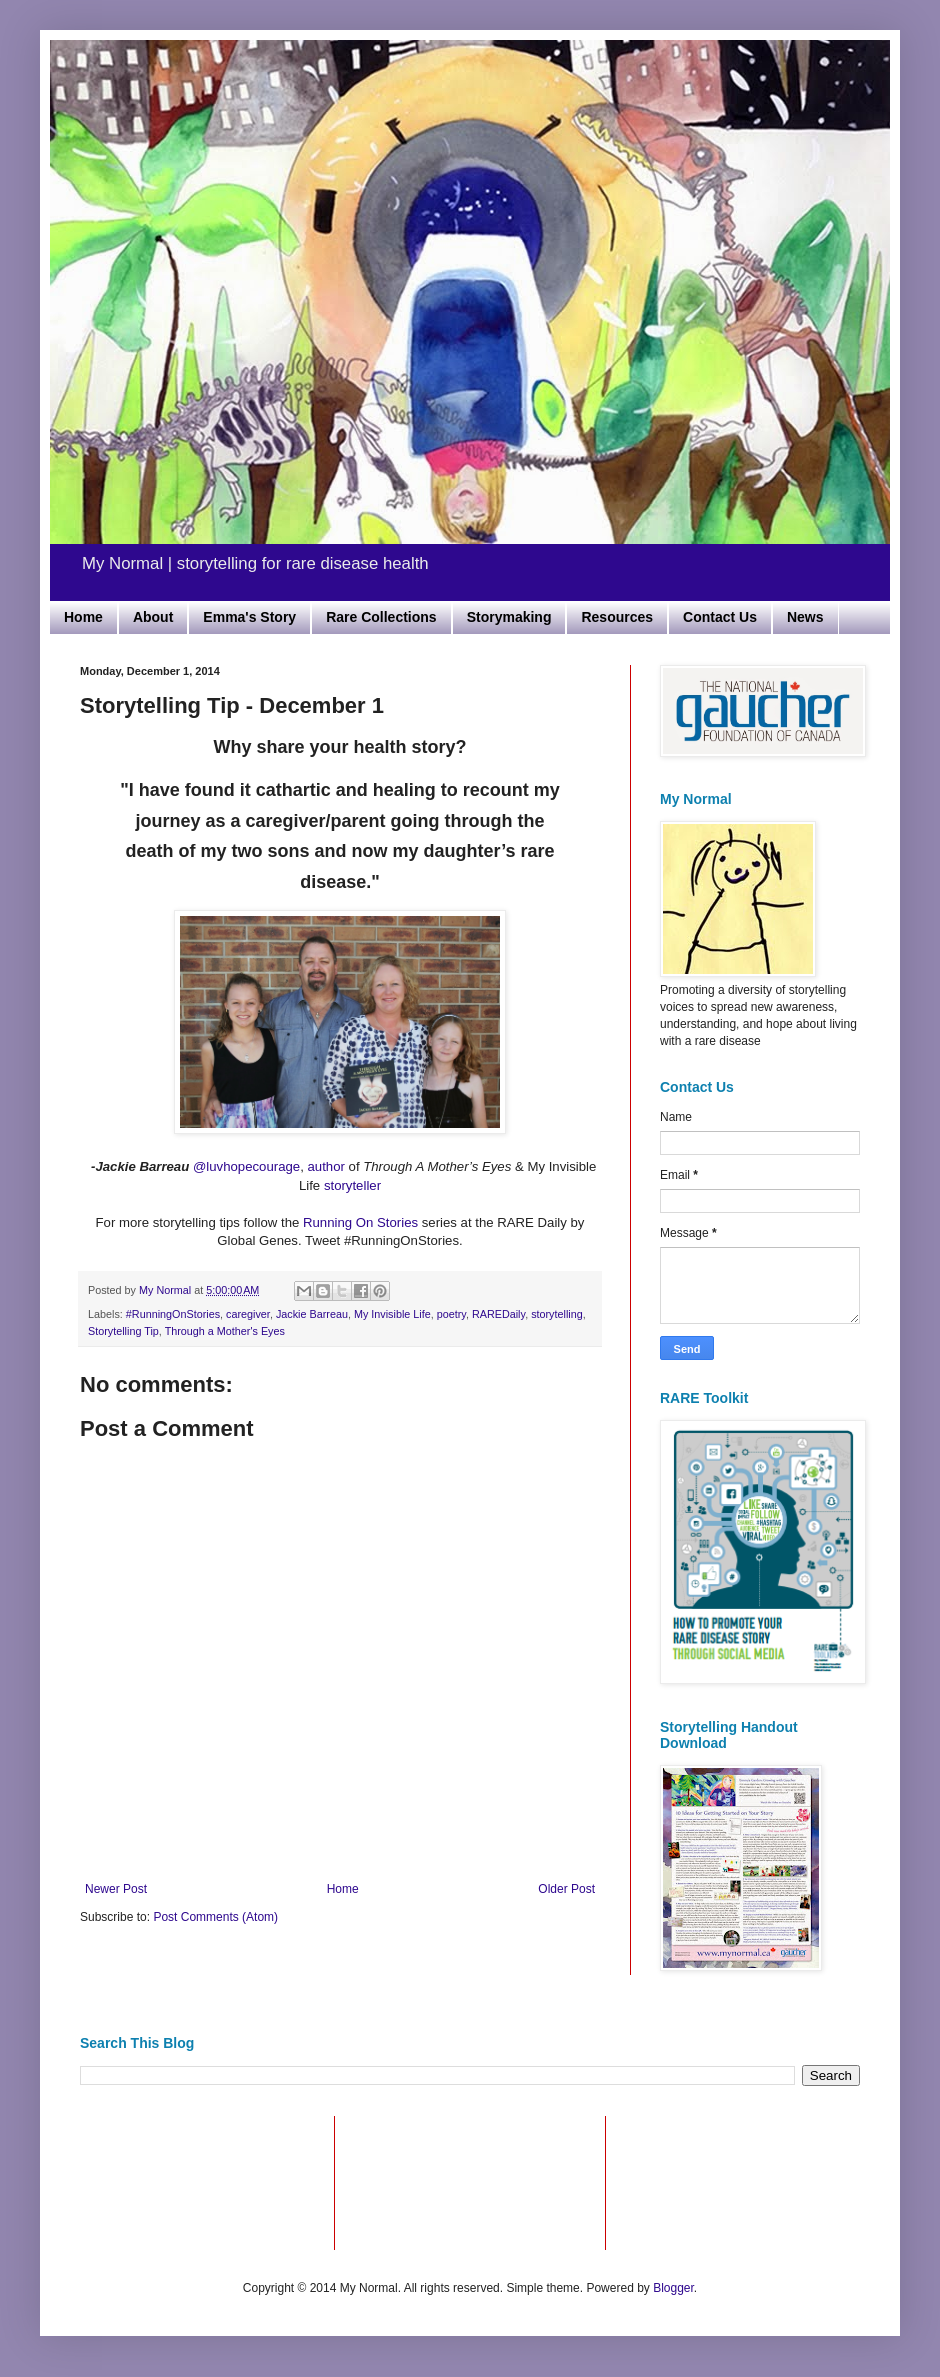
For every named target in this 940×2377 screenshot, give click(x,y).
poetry (451, 1314)
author (326, 1166)
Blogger (673, 2288)
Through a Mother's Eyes (225, 1331)
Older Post (566, 1889)
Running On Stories (360, 1222)
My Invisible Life (392, 1314)
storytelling (557, 1314)
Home (83, 617)
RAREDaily (498, 1314)
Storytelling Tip (123, 1331)
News (805, 617)
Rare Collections (381, 617)
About (153, 617)
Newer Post (116, 1889)
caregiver (248, 1314)
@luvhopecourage (246, 1166)
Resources (617, 617)
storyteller (352, 1185)
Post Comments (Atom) (215, 1917)
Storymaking (509, 617)
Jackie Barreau (312, 1314)
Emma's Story (249, 617)
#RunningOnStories (173, 1314)
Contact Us (720, 617)
